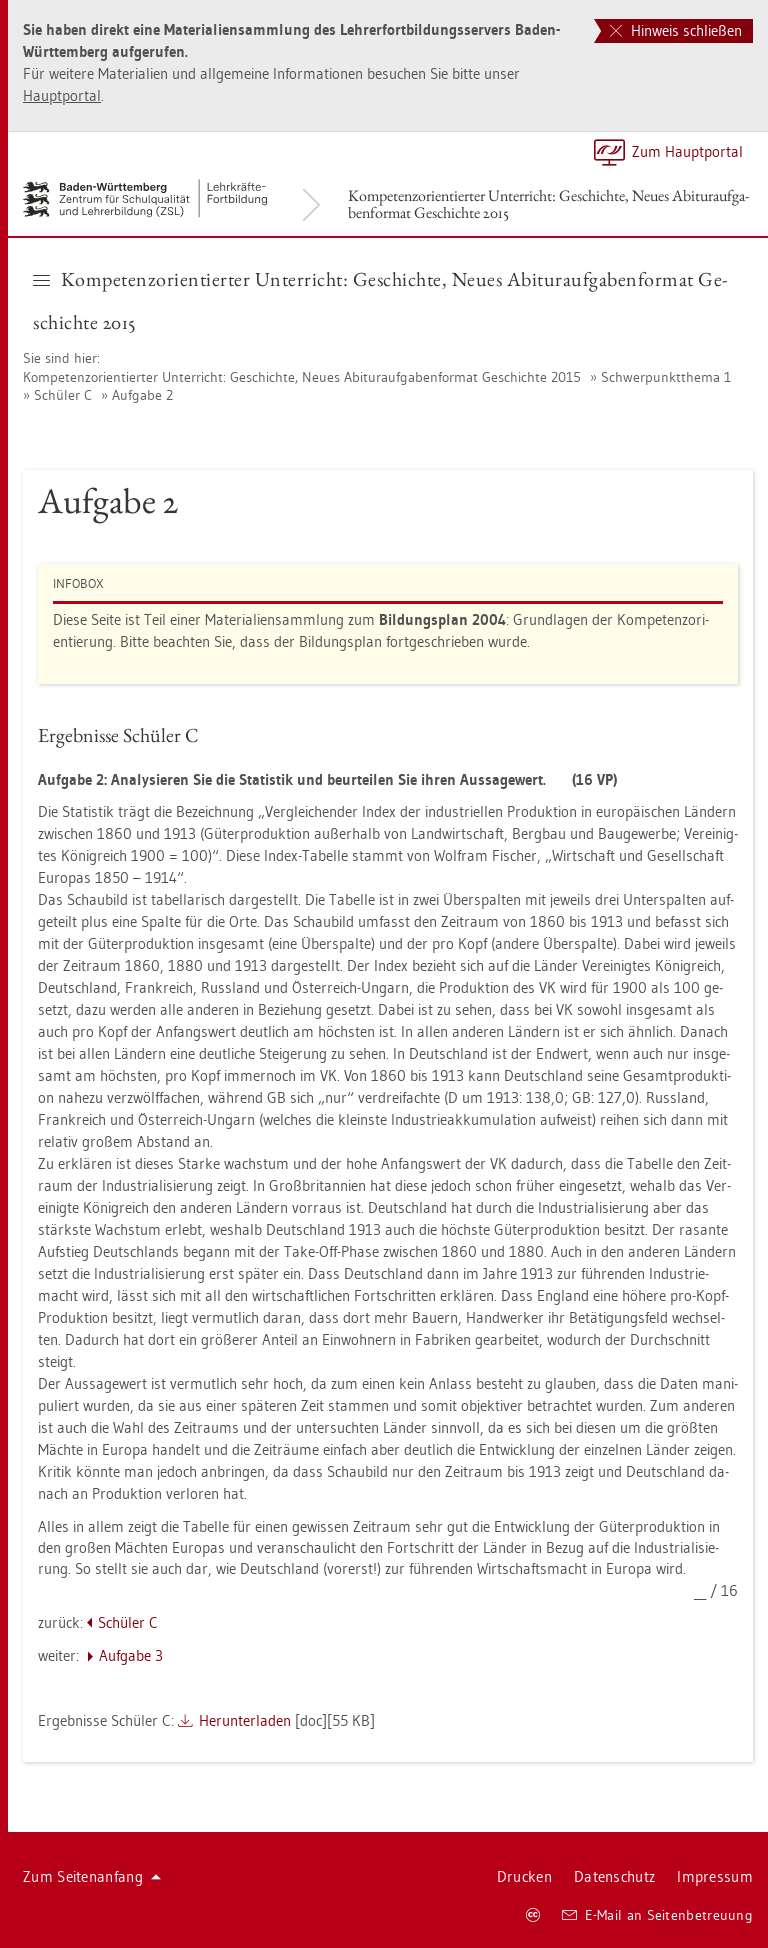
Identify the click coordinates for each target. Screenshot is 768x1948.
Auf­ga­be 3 (131, 1655)
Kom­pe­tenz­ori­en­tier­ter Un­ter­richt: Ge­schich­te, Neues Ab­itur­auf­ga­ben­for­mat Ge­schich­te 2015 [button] (380, 300)
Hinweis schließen (676, 30)
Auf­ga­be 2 (142, 395)
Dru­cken (524, 1876)
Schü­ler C (63, 395)
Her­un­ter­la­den (245, 1720)
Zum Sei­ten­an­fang (92, 1876)
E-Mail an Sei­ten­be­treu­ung (657, 1915)
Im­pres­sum (715, 1876)
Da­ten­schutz (614, 1876)
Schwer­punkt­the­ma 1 (666, 377)
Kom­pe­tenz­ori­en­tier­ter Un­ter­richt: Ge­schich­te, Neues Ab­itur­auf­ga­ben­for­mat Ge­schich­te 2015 (548, 204)
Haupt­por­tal (62, 95)
